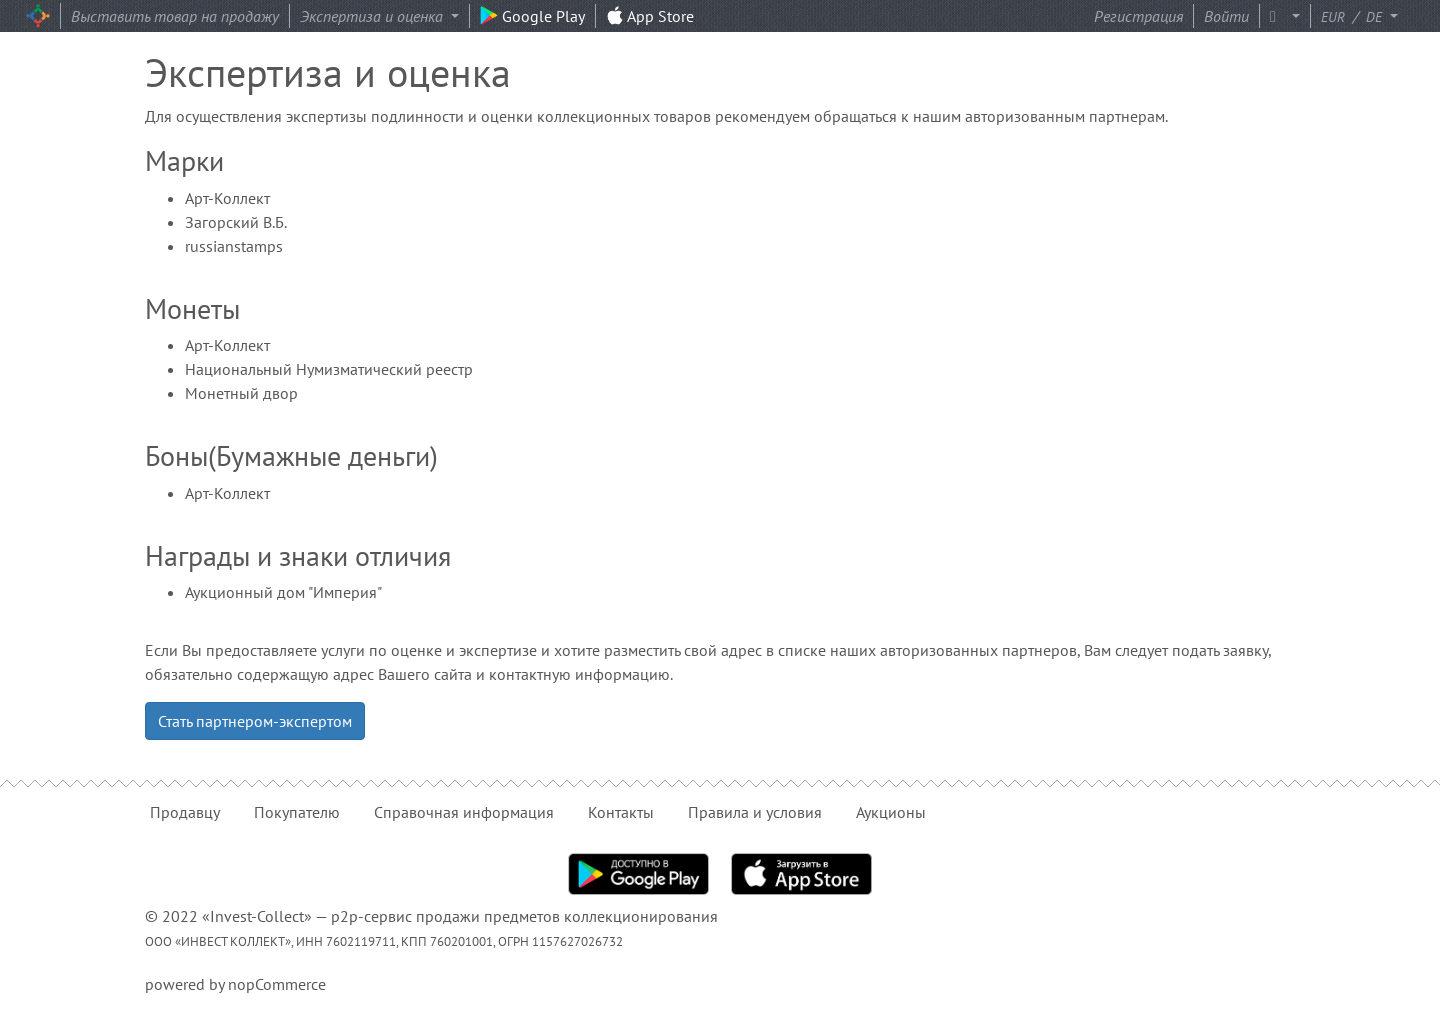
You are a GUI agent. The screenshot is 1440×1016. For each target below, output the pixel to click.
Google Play (532, 16)
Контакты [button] (621, 812)
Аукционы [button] (891, 812)
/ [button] (1353, 16)
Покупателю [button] (297, 812)
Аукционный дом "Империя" (283, 592)
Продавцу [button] (185, 812)
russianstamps (234, 246)
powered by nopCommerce (235, 984)
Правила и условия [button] (755, 812)
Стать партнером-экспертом (255, 721)
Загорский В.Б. (236, 222)
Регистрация (1138, 16)
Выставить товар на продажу (175, 16)
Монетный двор (241, 393)
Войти (1226, 16)
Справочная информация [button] (464, 812)
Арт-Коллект (227, 198)
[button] (1290, 16)
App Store (650, 16)
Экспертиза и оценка (373, 16)
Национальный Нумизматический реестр (329, 369)
